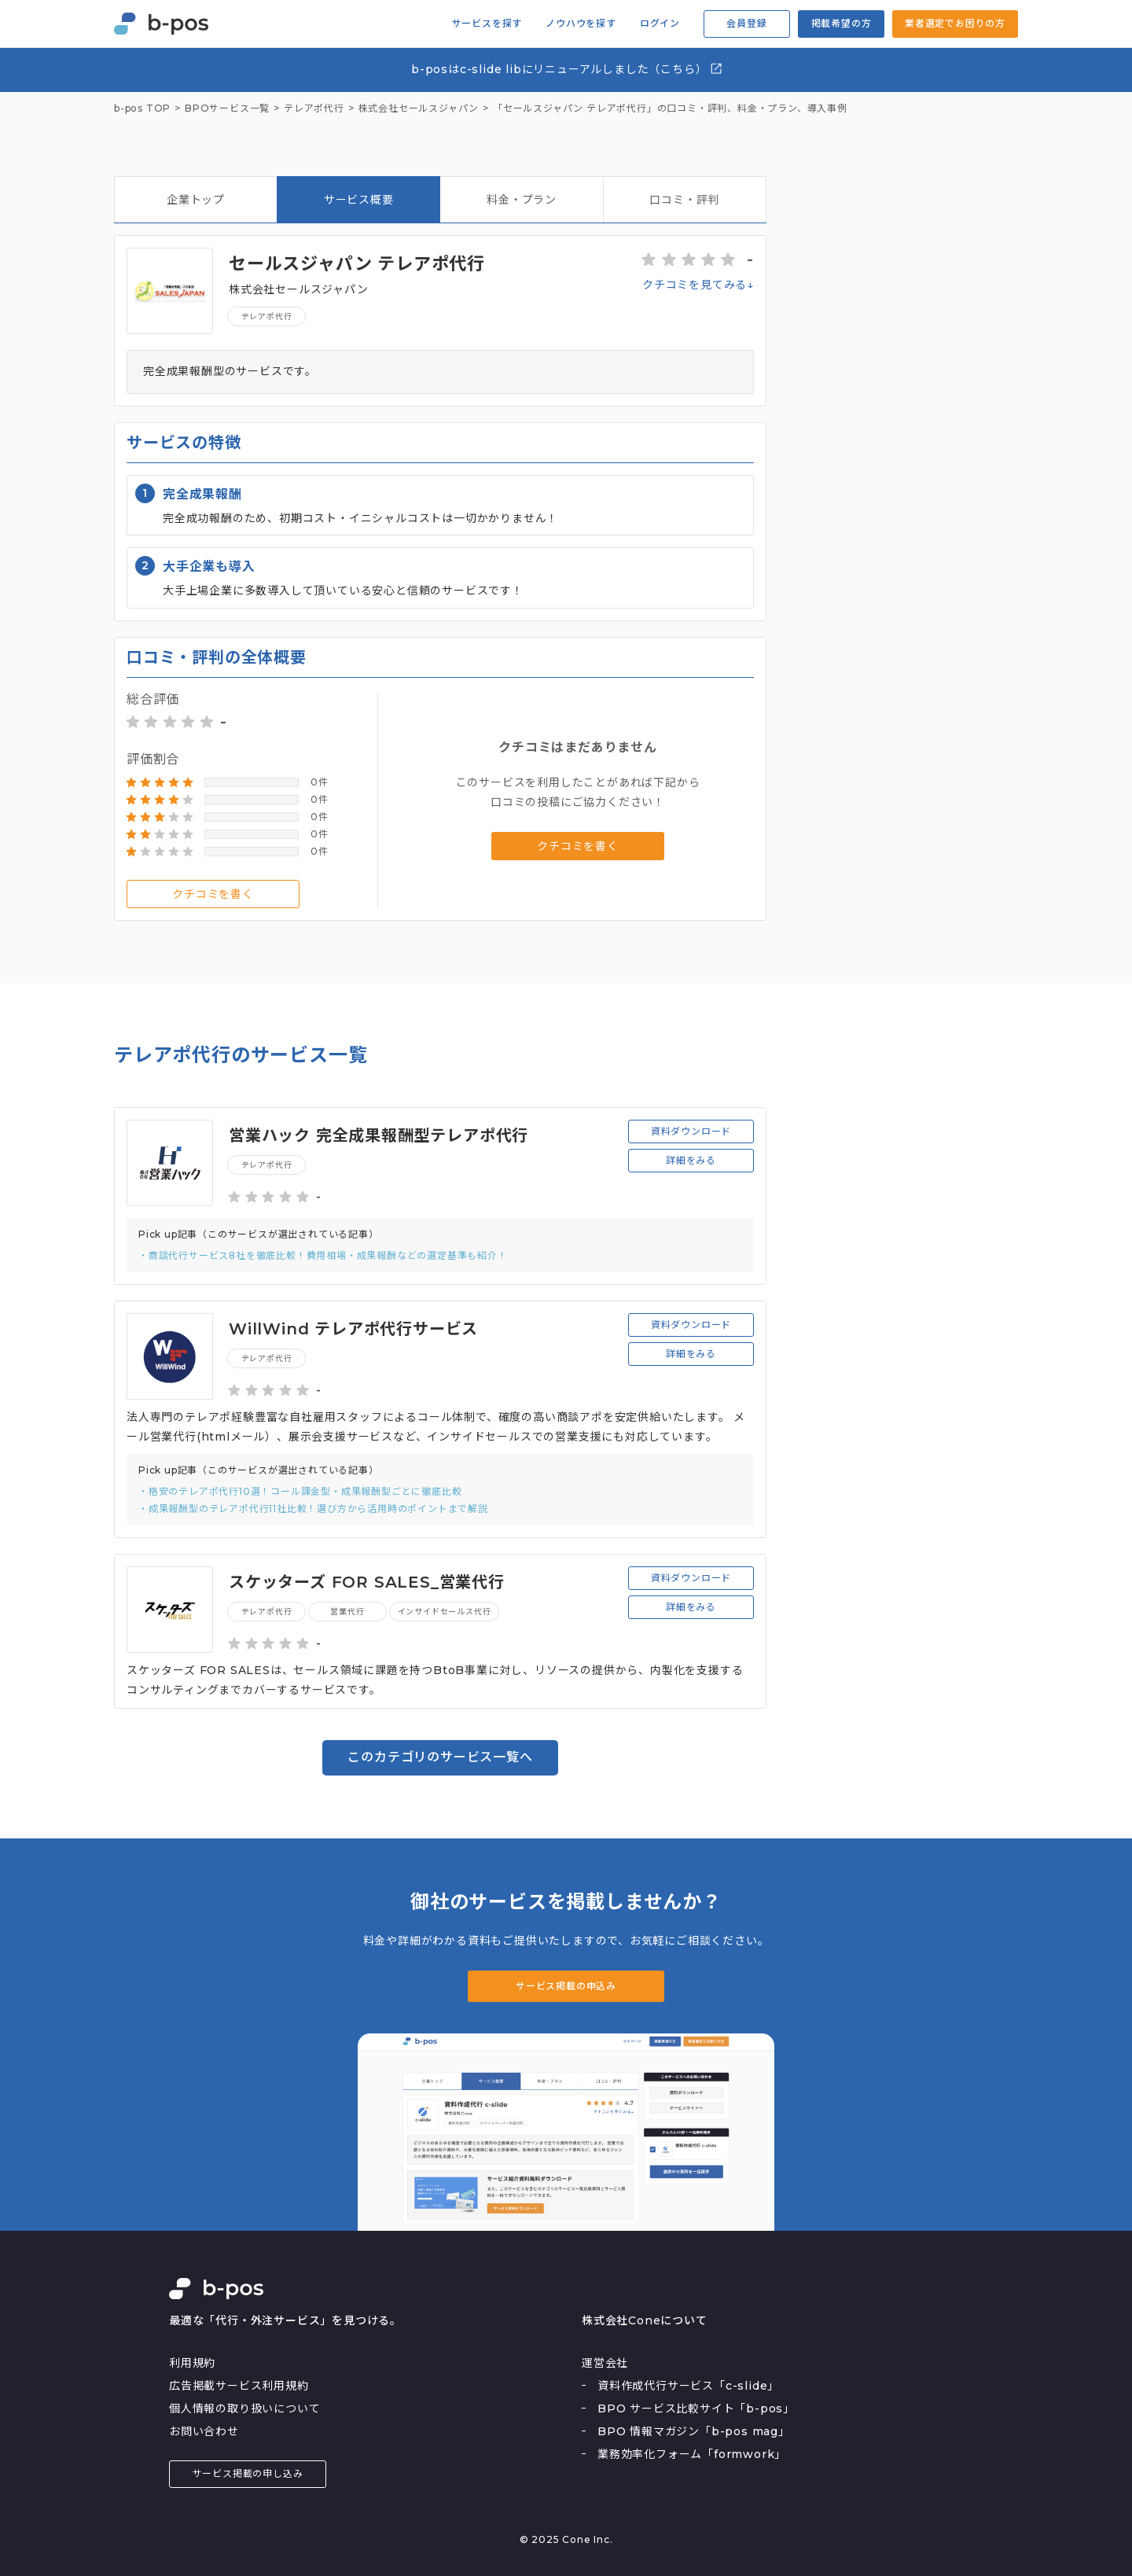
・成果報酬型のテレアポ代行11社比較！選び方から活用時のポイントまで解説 (313, 1508)
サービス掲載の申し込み (248, 2473)
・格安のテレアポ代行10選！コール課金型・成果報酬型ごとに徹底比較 (299, 1491)
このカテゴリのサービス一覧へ (439, 1757)
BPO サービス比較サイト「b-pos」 (696, 2408)
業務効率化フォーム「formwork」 (691, 2454)
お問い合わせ (204, 2431)
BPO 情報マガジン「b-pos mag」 (693, 2431)
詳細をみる (691, 1160)
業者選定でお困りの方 (955, 23)
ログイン (660, 23)
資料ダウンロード (691, 1131)
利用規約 (192, 2363)
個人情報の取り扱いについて (244, 2408)
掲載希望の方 (841, 23)
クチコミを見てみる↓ (698, 284)
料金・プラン (522, 200)
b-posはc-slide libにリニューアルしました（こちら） (567, 68)
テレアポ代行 (266, 316)
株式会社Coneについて (645, 2320)
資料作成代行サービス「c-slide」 (688, 2386)
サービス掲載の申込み (566, 1986)
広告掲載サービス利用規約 (239, 2386)
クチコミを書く (213, 894)
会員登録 (746, 23)
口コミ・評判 (684, 200)
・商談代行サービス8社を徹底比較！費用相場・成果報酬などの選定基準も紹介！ (323, 1255)
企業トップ (196, 200)
